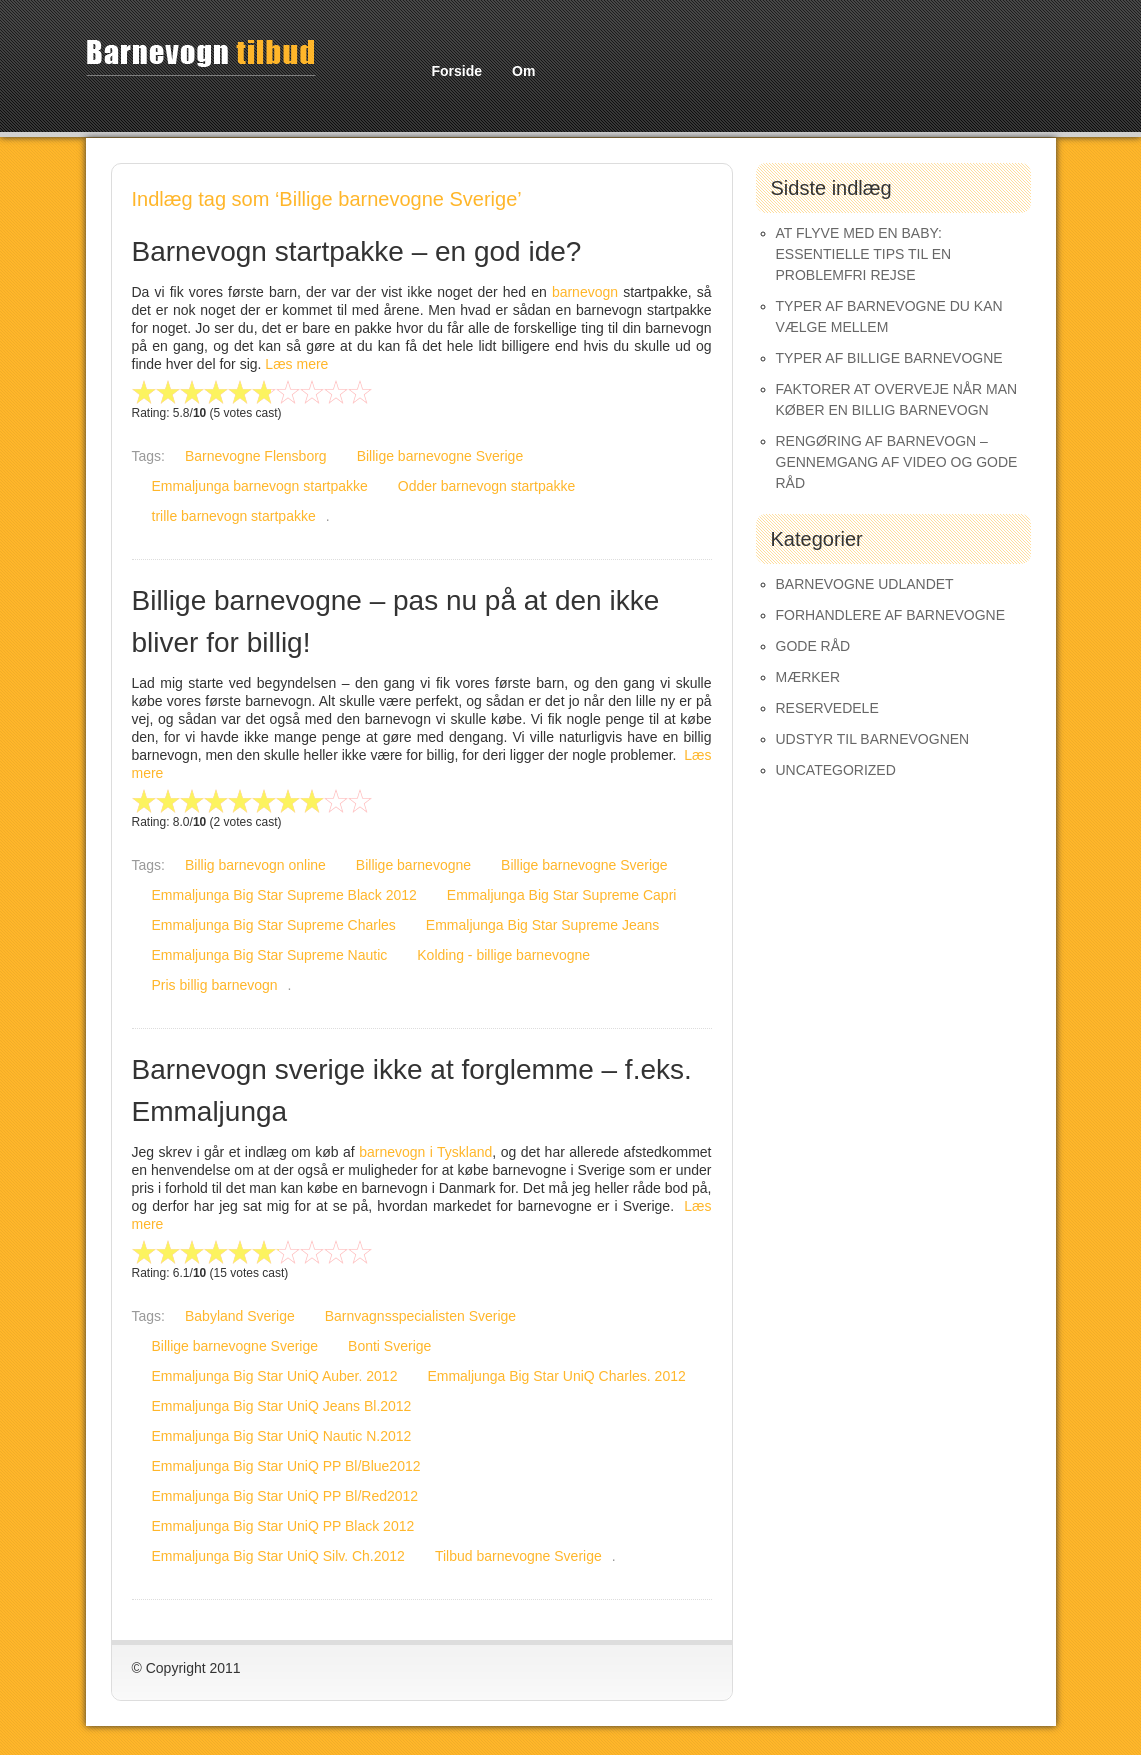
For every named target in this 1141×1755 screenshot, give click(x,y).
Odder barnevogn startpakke (486, 486)
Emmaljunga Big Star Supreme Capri (562, 895)
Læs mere (296, 364)
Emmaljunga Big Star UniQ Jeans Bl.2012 (282, 1406)
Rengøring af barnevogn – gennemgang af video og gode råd (897, 462)
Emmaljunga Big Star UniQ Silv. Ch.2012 (278, 1556)
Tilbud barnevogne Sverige (518, 1556)
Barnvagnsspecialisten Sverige (420, 1316)
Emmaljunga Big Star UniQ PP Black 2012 (283, 1526)
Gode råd (813, 646)
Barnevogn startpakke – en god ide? (357, 251)
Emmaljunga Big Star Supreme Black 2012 (284, 895)
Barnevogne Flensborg (256, 456)
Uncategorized (836, 770)
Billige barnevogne (413, 865)
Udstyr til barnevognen (873, 739)
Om (523, 71)
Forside (457, 71)
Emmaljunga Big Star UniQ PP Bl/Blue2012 (286, 1466)
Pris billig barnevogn (215, 985)
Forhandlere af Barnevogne (891, 615)
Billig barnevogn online (255, 865)
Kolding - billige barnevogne (503, 955)
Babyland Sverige (240, 1316)
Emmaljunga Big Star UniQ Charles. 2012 (556, 1376)
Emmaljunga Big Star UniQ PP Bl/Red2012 (285, 1496)
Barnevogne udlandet (865, 584)
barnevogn (587, 292)
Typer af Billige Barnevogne (889, 358)
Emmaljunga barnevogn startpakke (260, 486)
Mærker (808, 677)
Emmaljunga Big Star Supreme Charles (274, 925)
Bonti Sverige (389, 1346)
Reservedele (827, 708)
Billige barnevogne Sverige (440, 456)
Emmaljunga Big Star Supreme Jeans (542, 925)
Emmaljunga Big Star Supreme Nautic (270, 955)
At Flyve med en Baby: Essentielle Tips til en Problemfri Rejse (864, 254)
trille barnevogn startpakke (234, 516)
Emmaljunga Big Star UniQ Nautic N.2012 (282, 1436)
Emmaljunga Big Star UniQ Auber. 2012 (275, 1376)
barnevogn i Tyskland (425, 1152)
